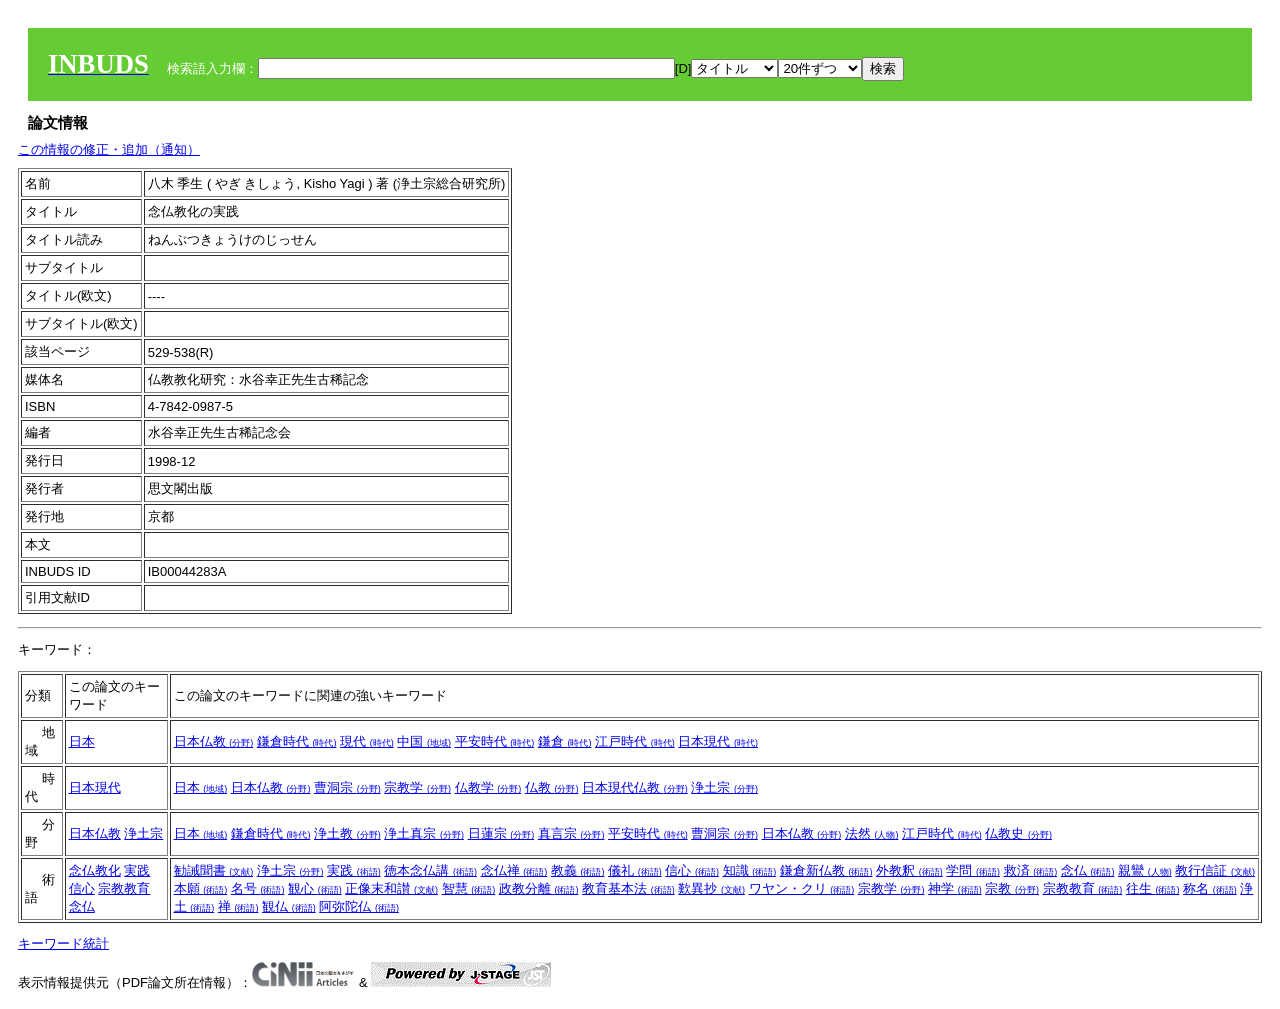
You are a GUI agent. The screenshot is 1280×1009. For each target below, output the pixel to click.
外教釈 (909, 870)
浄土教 (347, 833)
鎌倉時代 (297, 741)
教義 (578, 870)
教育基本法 (628, 888)
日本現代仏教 (635, 787)
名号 (258, 888)
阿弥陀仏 (359, 906)
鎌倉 (565, 741)
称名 (1210, 888)
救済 (1031, 870)
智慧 (469, 888)
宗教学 (417, 787)
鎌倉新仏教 (826, 870)
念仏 (82, 906)
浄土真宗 (424, 833)
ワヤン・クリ (802, 888)
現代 (367, 741)
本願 (201, 888)
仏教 (552, 787)
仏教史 (1018, 833)
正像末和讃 (391, 888)
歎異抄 (711, 888)
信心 (82, 888)
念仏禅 (514, 870)
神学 (955, 888)
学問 (973, 870)
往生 (1153, 888)
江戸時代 (635, 741)
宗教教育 (124, 888)
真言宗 (571, 833)
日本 (82, 741)
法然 (872, 833)
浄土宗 (724, 787)
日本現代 (718, 741)
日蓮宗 (501, 833)
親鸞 (1145, 870)
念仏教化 (95, 870)
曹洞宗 (347, 787)
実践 (137, 870)
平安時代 (495, 741)
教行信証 (1215, 870)
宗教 (1012, 888)
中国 (424, 741)
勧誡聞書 (214, 870)
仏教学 (488, 787)
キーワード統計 (63, 943)
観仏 (289, 906)
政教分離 (539, 888)
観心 (315, 888)
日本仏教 (214, 741)
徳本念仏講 (430, 870)
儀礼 (635, 870)
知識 (750, 870)
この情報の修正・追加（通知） (109, 149)
